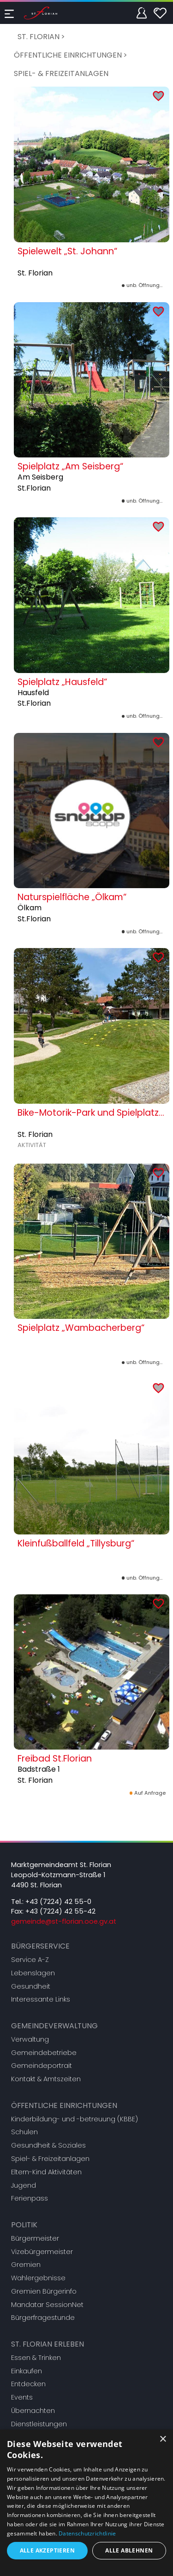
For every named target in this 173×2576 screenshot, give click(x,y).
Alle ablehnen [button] (129, 2550)
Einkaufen (26, 2371)
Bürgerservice (40, 1946)
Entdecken (28, 2384)
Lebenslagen (33, 1973)
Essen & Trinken (36, 2357)
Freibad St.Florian (55, 1758)
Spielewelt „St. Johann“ (67, 251)
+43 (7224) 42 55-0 (58, 1901)
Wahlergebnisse (38, 2278)
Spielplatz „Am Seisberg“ (70, 466)
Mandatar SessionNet (47, 2304)
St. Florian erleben (47, 2344)
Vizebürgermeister (42, 2251)
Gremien (26, 2264)
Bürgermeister (35, 2238)
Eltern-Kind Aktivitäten (46, 2172)
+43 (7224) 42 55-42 (60, 1911)
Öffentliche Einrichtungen (68, 55)
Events (22, 2397)
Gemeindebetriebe (44, 2052)
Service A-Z (30, 1959)
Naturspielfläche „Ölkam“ (72, 897)
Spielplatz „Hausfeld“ (62, 682)
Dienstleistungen (39, 2424)
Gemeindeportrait (41, 2065)
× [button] (162, 2439)
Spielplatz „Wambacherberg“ (81, 1328)
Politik (24, 2224)
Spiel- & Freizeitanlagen (61, 73)
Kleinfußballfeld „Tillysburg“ (76, 1543)
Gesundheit (30, 1986)
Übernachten (33, 2410)
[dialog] (86, 2503)
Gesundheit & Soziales (48, 2145)
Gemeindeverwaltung (54, 2025)
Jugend (23, 2185)
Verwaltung (30, 2039)
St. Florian (39, 36)
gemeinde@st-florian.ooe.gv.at (63, 1921)
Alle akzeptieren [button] (47, 2550)
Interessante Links (40, 1999)
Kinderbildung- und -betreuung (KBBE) (74, 2119)
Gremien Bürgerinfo (44, 2291)
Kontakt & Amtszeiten (46, 2079)
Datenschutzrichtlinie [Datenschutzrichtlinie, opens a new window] (87, 2533)
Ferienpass (29, 2198)
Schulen (24, 2132)
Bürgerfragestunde (43, 2317)
